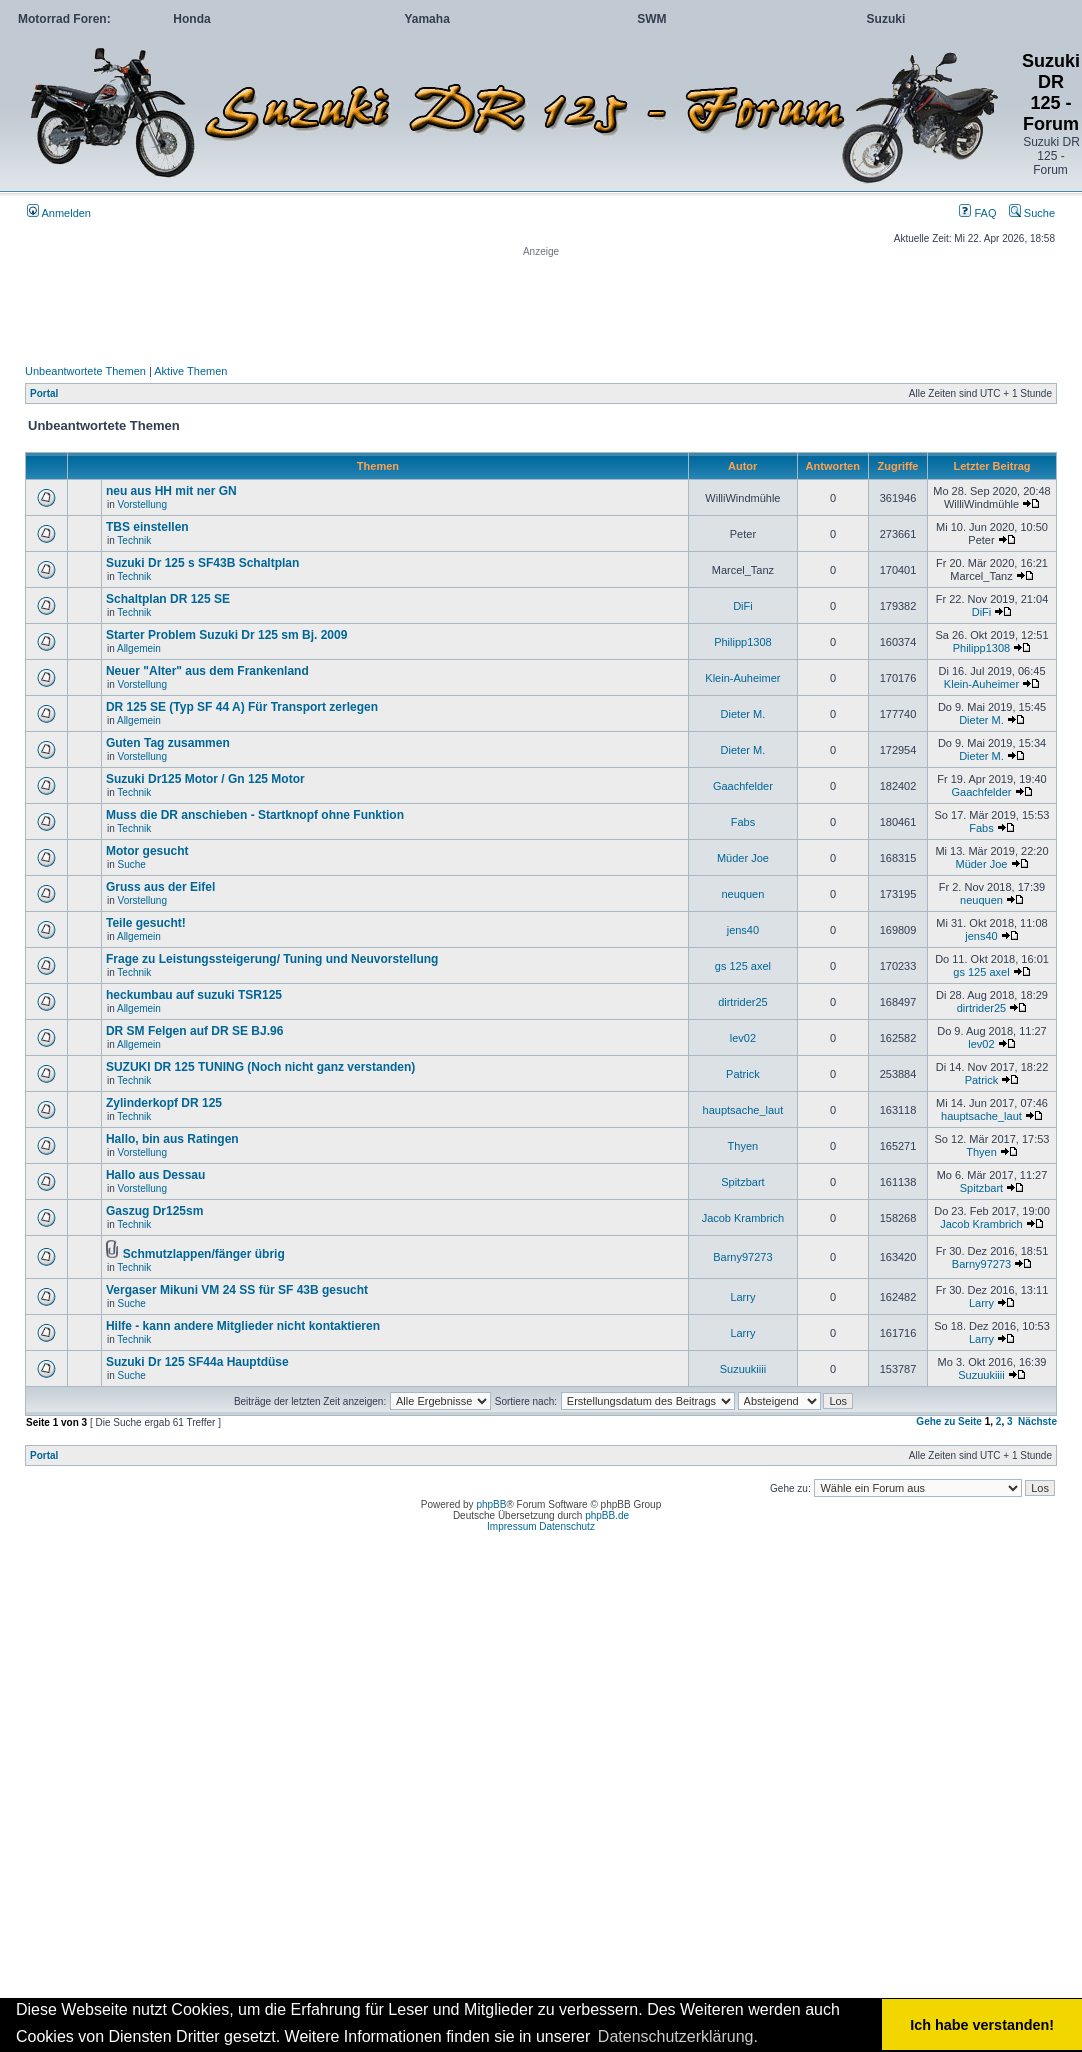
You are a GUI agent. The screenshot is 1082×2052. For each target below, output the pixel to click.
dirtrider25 (743, 1002)
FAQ (977, 213)
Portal (44, 393)
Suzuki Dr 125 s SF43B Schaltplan (202, 563)
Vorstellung (142, 504)
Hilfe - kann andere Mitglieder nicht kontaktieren (243, 1326)
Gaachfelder (743, 786)
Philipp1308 (743, 642)
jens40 (743, 930)
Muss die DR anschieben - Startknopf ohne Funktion (255, 815)
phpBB (491, 1504)
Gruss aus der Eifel (160, 887)
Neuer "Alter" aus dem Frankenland (207, 671)
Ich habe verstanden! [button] (982, 2025)
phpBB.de (607, 1515)
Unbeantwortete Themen (85, 371)
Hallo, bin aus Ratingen (172, 1139)
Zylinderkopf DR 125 (164, 1103)
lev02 (743, 1038)
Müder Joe (743, 858)
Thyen (743, 1146)
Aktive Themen (190, 371)
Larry (742, 1297)
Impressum (511, 1526)
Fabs (743, 822)
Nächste (1037, 1421)
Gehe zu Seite (949, 1421)
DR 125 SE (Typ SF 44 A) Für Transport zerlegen (242, 707)
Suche (1032, 213)
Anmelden (59, 213)
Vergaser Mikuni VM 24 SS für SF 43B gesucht (237, 1290)
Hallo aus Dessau (155, 1175)
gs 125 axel (743, 966)
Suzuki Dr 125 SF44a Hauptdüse (197, 1362)
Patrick (743, 1074)
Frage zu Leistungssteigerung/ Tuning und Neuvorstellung (272, 959)
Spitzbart (742, 1182)
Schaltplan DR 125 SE (168, 599)
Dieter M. (743, 714)
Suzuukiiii (743, 1369)
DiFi (743, 606)
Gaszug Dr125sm (154, 1211)
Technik (134, 540)
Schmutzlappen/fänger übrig (204, 1254)
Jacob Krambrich (743, 1218)
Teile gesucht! (146, 923)
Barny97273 (742, 1257)
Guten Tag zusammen (168, 743)
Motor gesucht (147, 851)
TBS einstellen (147, 527)
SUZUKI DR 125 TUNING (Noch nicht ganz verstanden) (260, 1067)
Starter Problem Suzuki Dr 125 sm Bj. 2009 (226, 635)
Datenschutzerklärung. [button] (678, 2036)
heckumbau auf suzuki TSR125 (194, 995)
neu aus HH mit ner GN (171, 491)
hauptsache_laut (743, 1110)
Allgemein (139, 648)
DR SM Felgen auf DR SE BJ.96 (194, 1031)
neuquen (742, 894)
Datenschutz (567, 1526)
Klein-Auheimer (742, 678)
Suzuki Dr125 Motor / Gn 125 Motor (205, 779)
